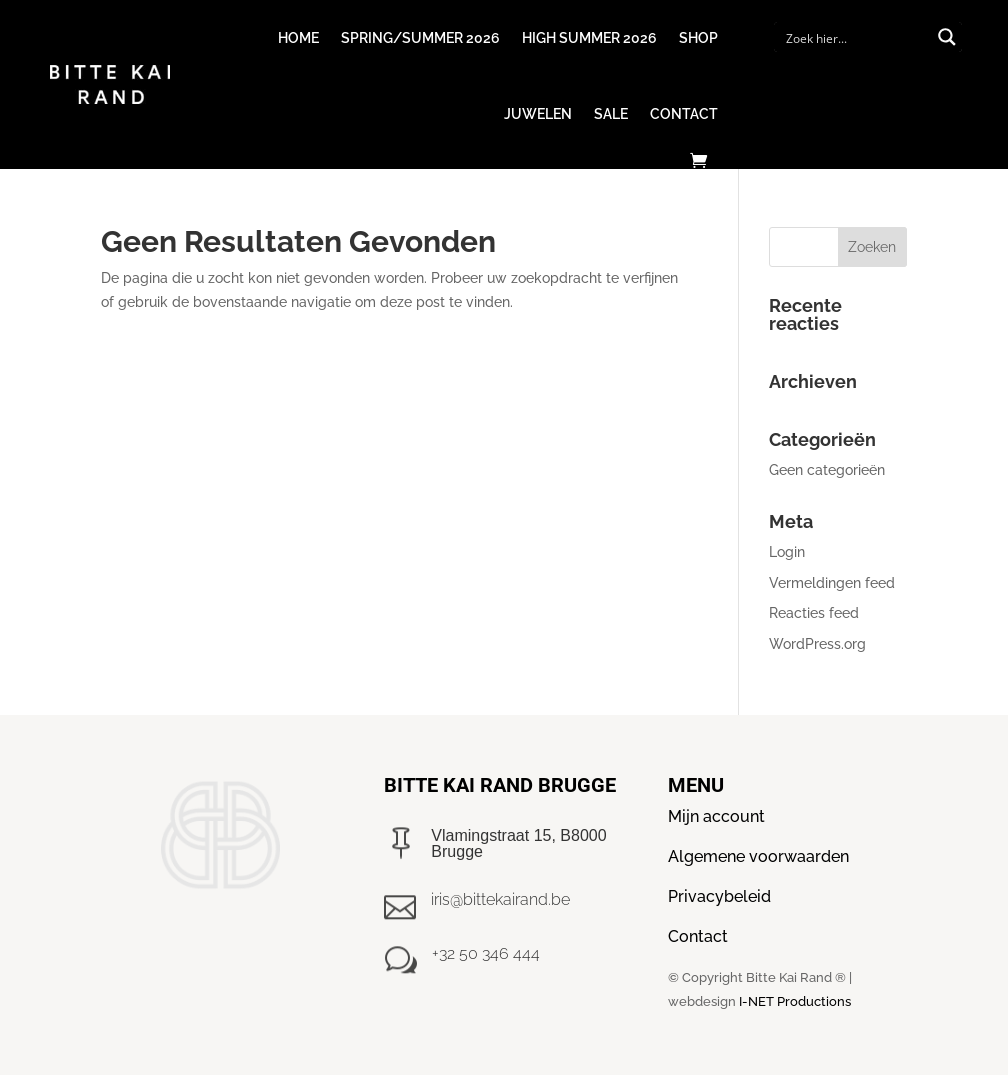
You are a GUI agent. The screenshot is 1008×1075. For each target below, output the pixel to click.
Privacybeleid (719, 896)
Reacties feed (814, 613)
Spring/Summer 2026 (420, 38)
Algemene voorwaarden (758, 856)
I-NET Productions (795, 1001)
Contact (684, 114)
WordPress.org (817, 644)
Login (787, 552)
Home (298, 38)
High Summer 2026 (589, 38)
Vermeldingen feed (832, 583)
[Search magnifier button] (947, 37)
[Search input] (855, 37)
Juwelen (538, 114)
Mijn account (716, 816)
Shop (698, 38)
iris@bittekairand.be (500, 899)
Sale (611, 114)
